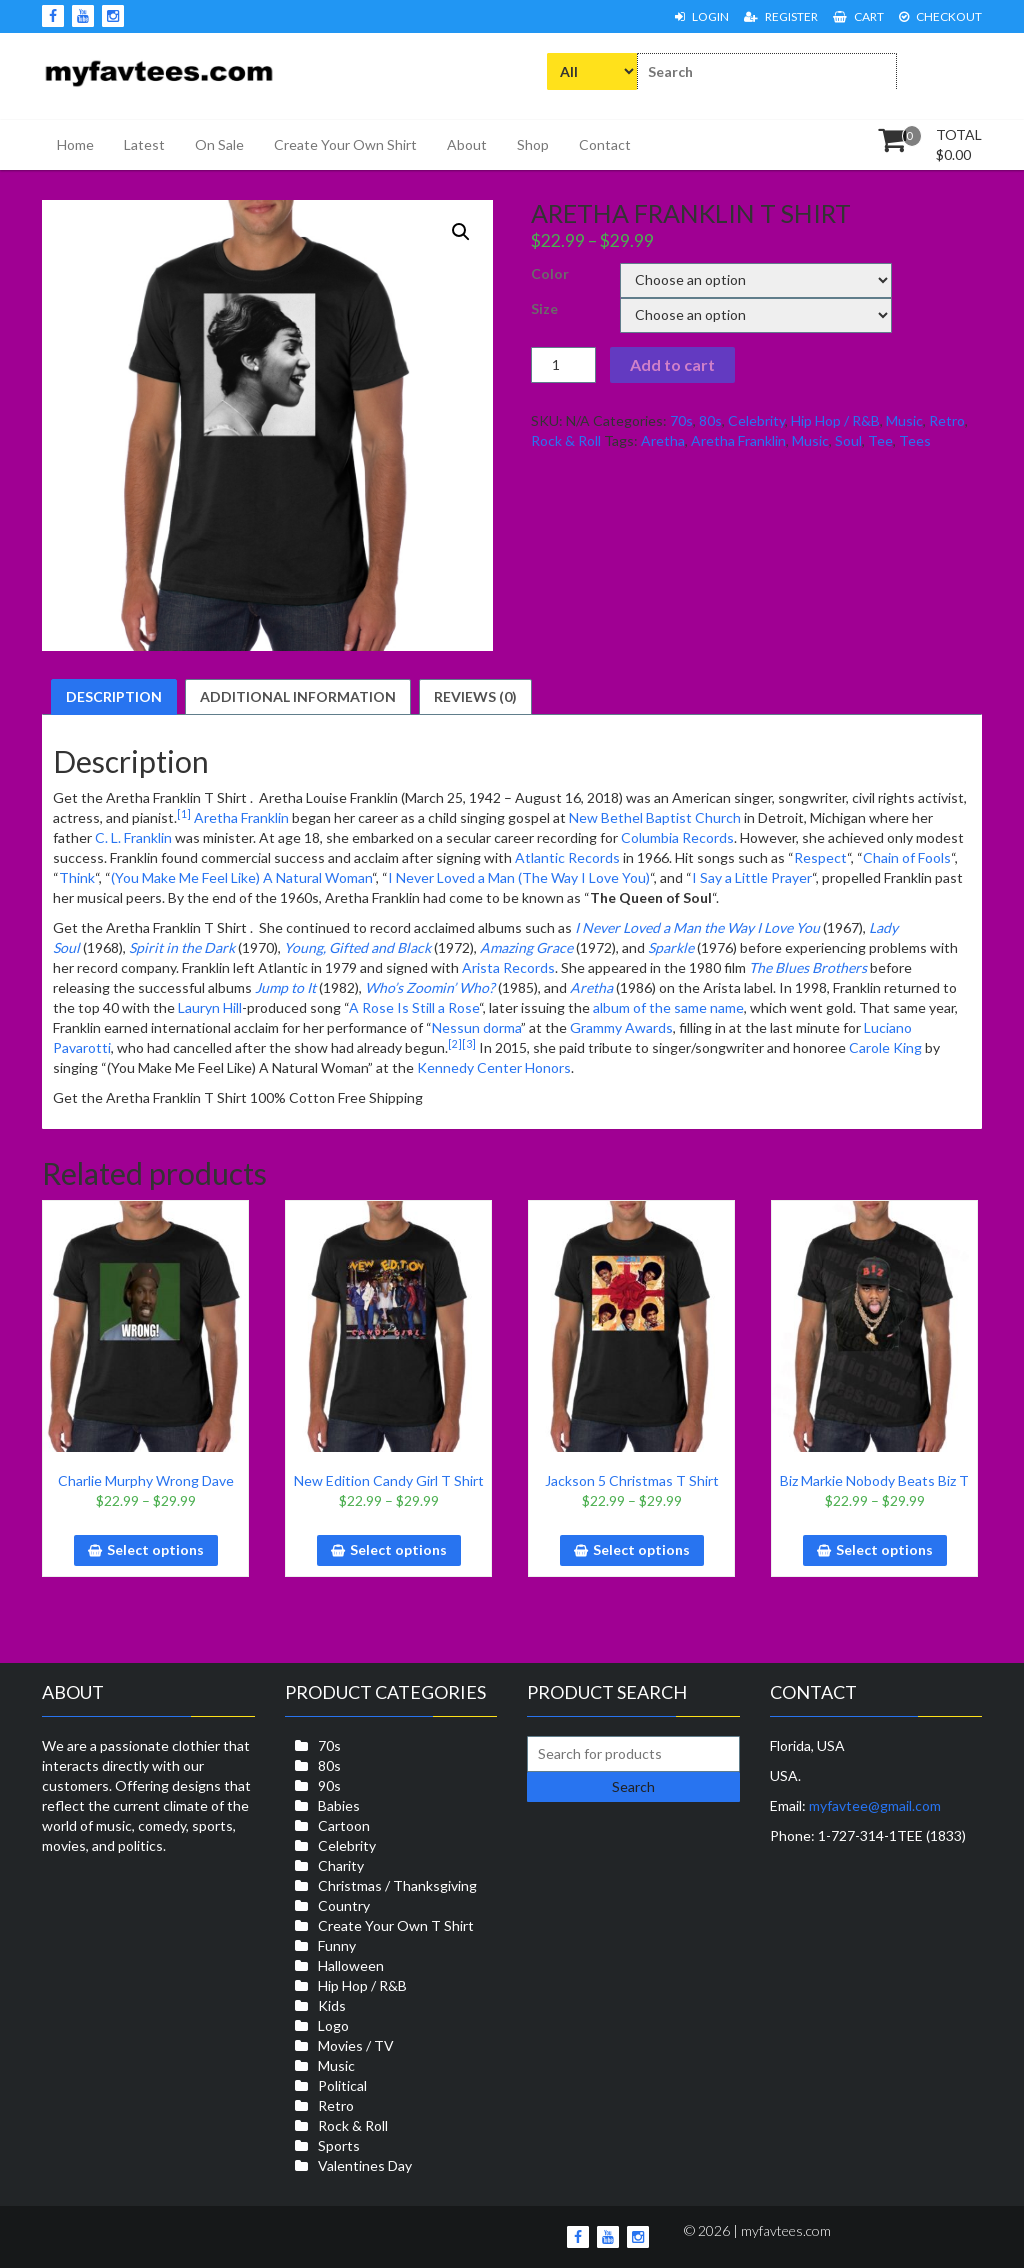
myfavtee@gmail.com (875, 1805)
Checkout (940, 16)
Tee (880, 440)
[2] (455, 1044)
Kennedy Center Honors (494, 1067)
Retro (947, 420)
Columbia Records (677, 837)
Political (342, 2085)
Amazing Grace (526, 947)
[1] (184, 814)
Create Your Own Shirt (345, 144)
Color (550, 273)
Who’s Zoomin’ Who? (430, 987)
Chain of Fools (907, 857)
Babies (339, 1805)
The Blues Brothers (808, 967)
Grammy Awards (621, 1027)
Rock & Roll (566, 440)
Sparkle (671, 947)
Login (702, 16)
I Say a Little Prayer (752, 877)
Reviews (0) (475, 696)
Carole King (885, 1047)
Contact (605, 144)
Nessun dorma (476, 1027)
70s (681, 420)
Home (75, 144)
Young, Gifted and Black (357, 947)
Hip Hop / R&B (835, 420)
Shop (533, 144)
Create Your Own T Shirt (396, 1925)
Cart (858, 16)
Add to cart (672, 364)
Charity (341, 1865)
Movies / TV (356, 2045)
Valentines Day (365, 2165)
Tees (915, 440)
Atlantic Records (567, 857)
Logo (333, 2025)
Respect (820, 857)
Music (904, 420)
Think (77, 877)
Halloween (351, 1965)
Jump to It (285, 987)
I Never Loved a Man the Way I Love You (697, 927)
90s (329, 1785)
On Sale (219, 144)
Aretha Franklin (738, 440)
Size (544, 308)
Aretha (663, 440)
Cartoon (344, 1825)
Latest (144, 144)
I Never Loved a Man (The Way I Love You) (519, 877)
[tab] (114, 697)
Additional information (298, 696)
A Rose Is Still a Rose (414, 1007)
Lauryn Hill (210, 1007)
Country (344, 1905)
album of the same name (668, 1007)
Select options (155, 1549)
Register (781, 16)
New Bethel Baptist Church (655, 817)
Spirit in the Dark (182, 947)
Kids (332, 2005)
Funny (337, 1945)
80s (710, 420)
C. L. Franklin (133, 837)
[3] (469, 1044)
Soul (848, 440)
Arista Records (508, 967)
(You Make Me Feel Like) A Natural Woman (241, 877)
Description (114, 696)
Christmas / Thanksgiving (397, 1885)
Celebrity (756, 420)
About (467, 144)
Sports (339, 2145)
